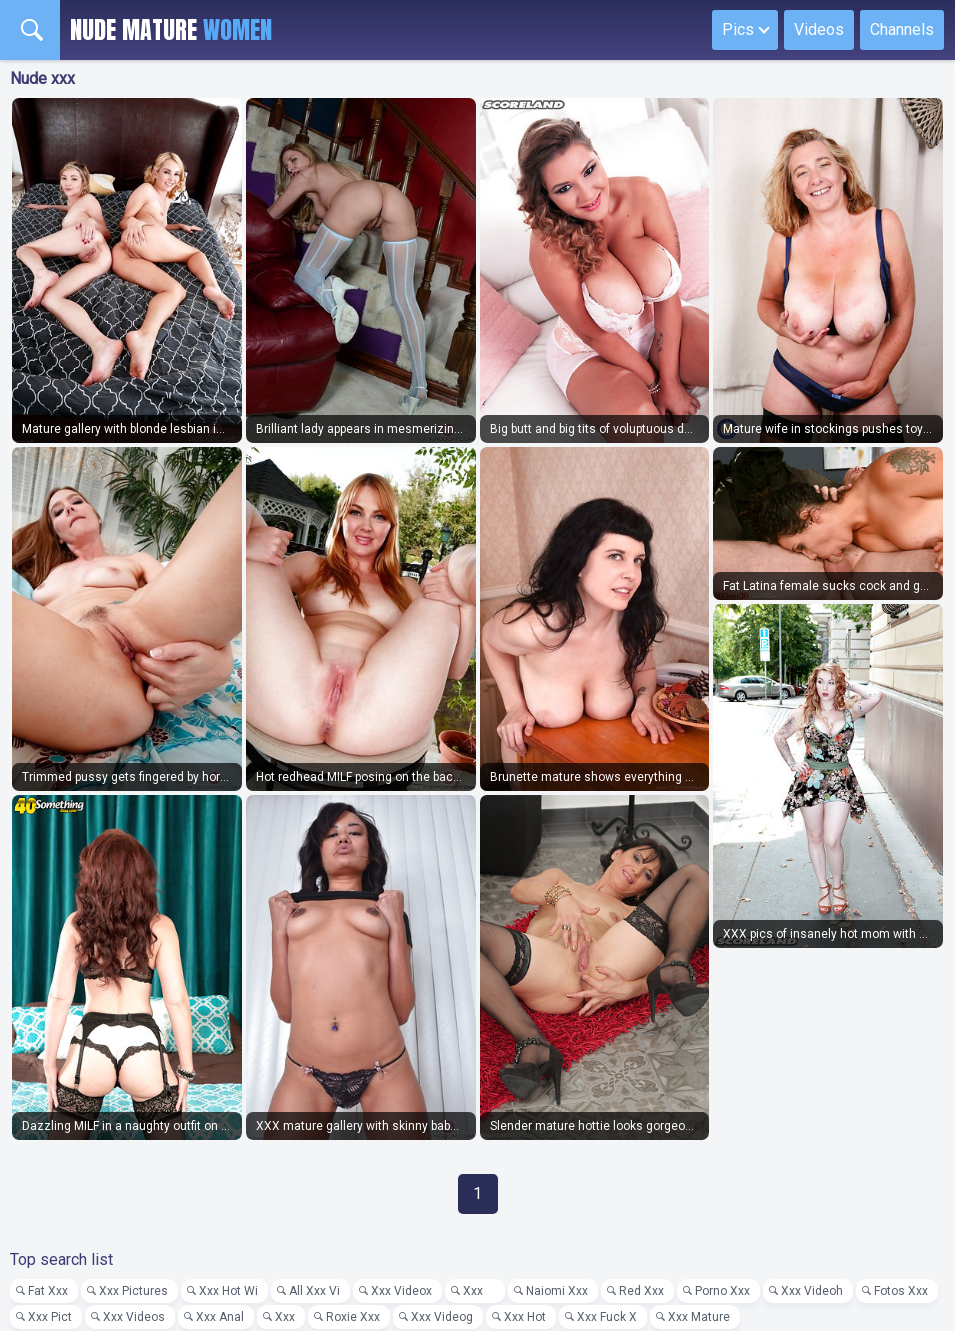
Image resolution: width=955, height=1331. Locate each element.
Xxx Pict (50, 1317)
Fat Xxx (48, 1291)
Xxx (479, 1291)
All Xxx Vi (314, 1291)
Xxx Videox (401, 1291)
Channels (902, 29)
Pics (738, 29)
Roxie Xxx (353, 1317)
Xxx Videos (134, 1317)
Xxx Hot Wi (228, 1291)
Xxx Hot (525, 1317)
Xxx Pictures (133, 1291)
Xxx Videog (442, 1317)
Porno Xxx (722, 1291)
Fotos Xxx (901, 1291)
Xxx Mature (699, 1317)
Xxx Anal (220, 1317)
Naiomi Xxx (557, 1291)
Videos (819, 29)
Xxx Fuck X (607, 1317)
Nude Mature (171, 30)
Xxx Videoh (812, 1291)
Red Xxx (641, 1291)
